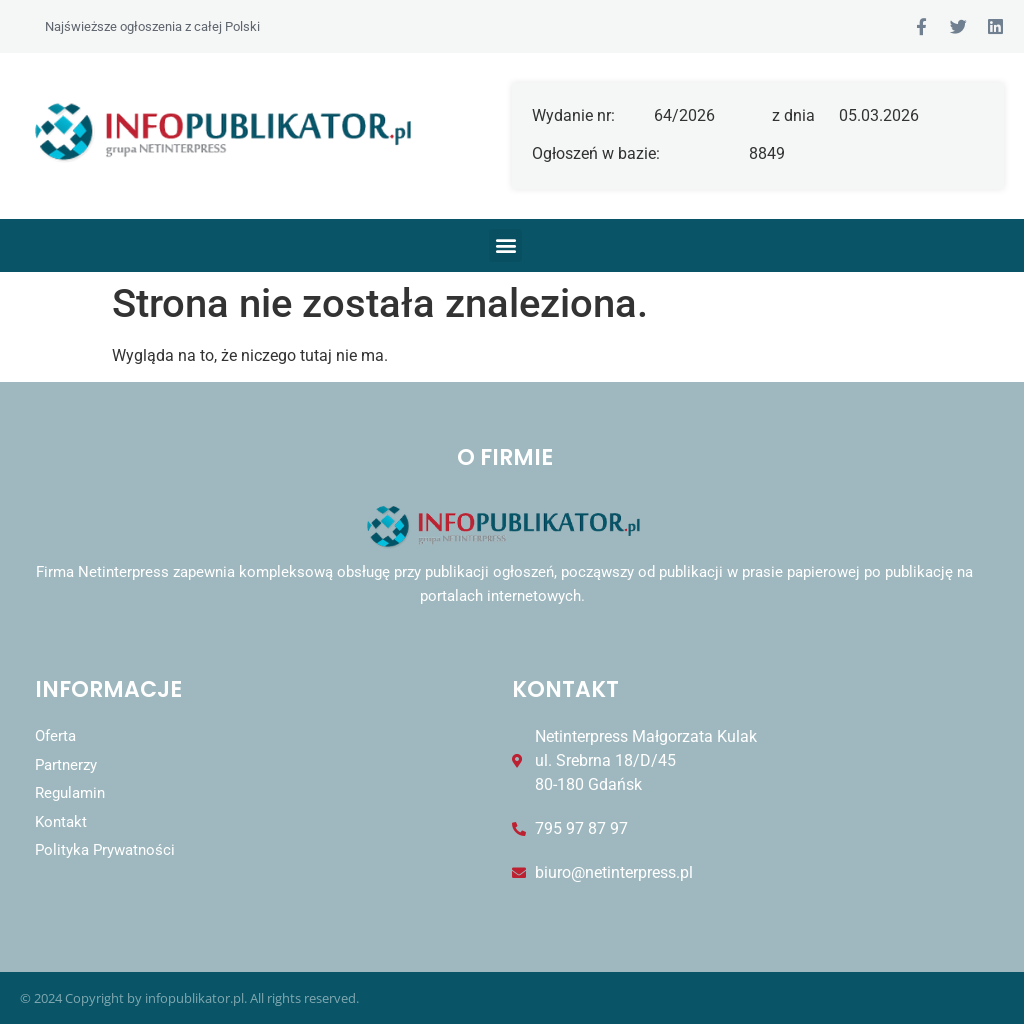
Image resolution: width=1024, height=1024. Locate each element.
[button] (505, 245)
